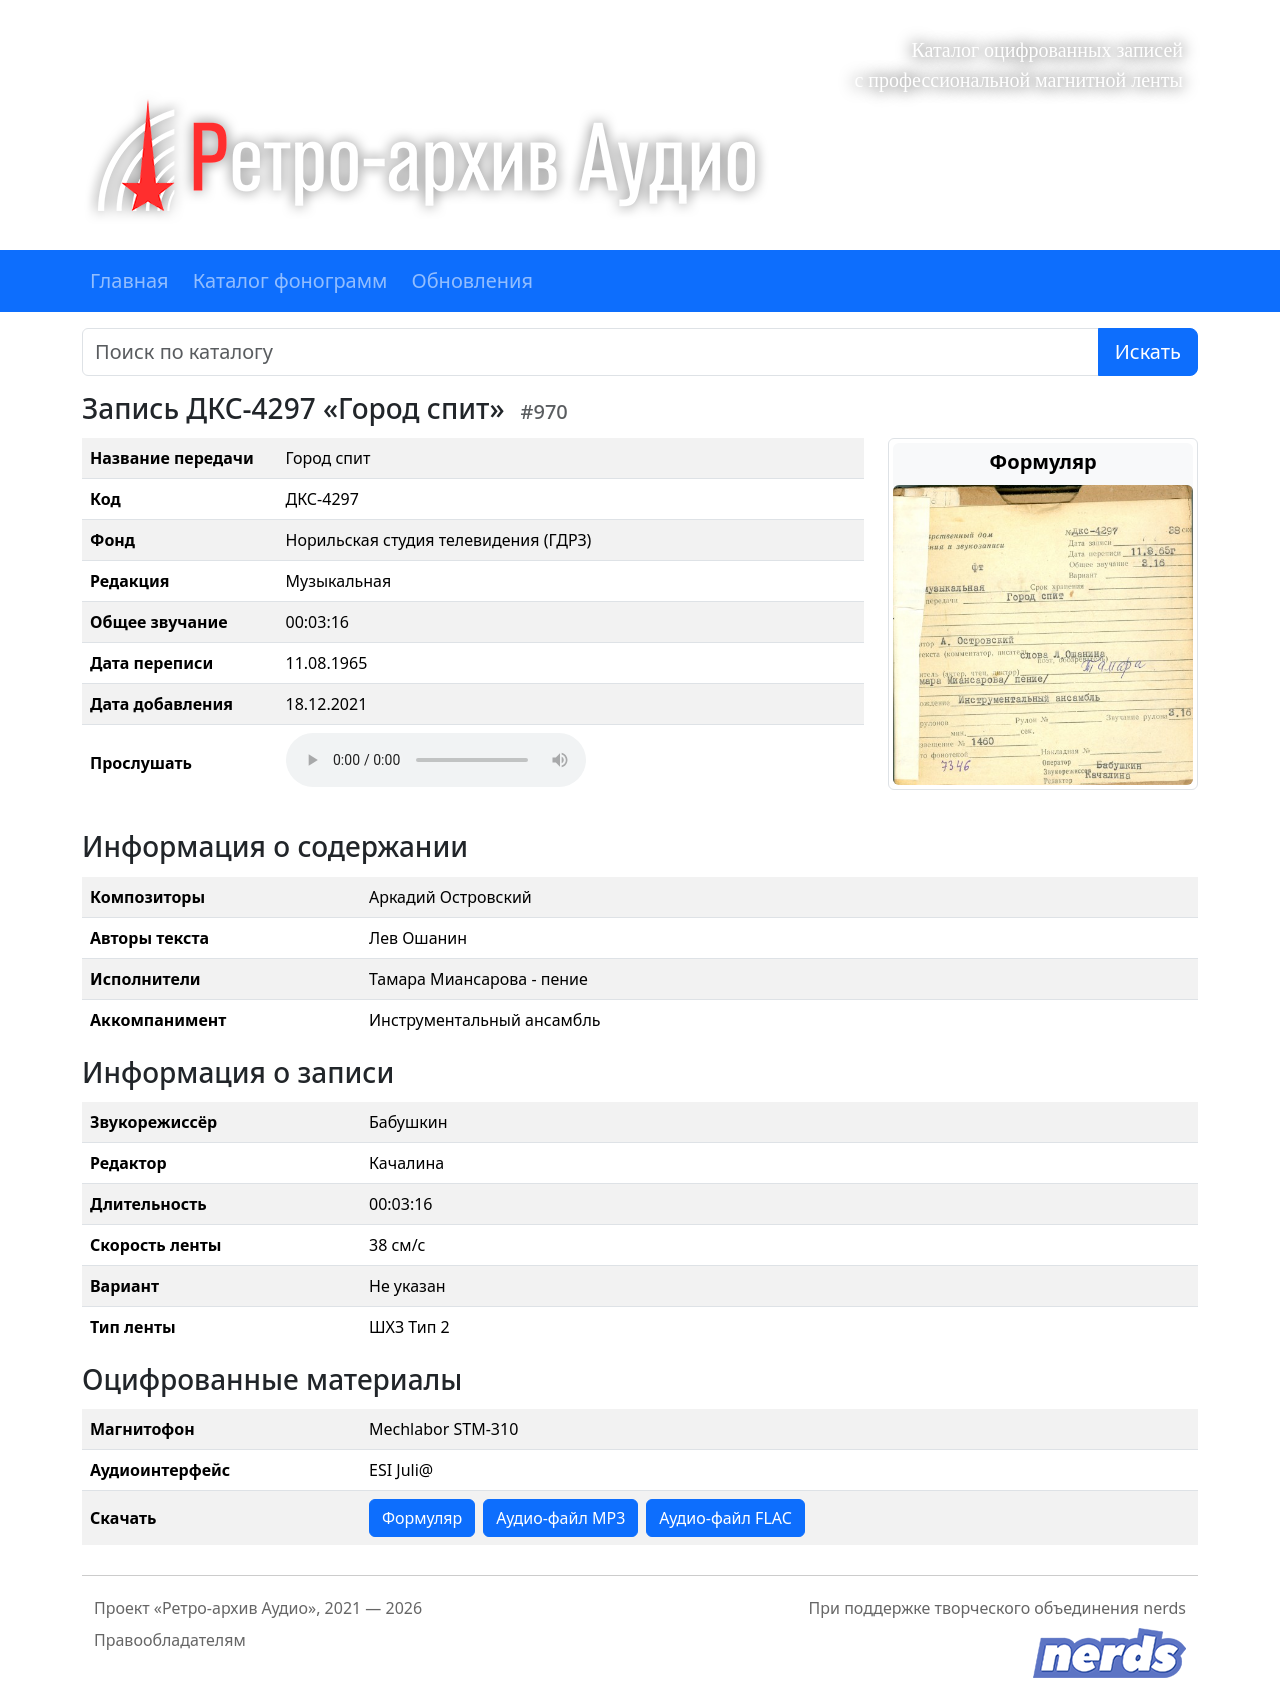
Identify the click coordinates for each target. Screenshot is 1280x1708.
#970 (544, 411)
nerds (1164, 1608)
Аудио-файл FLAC (725, 1518)
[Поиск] (590, 352)
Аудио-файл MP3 (560, 1518)
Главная (129, 280)
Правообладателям (170, 1640)
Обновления (472, 280)
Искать (1148, 351)
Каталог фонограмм (290, 280)
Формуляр (422, 1518)
